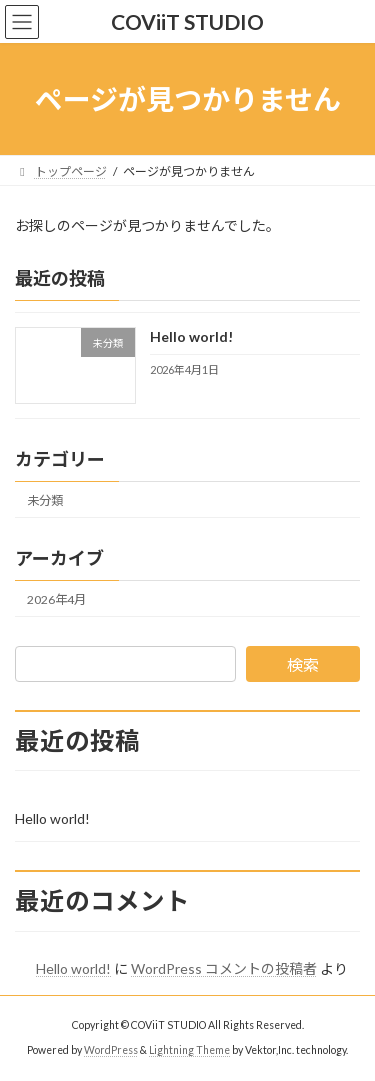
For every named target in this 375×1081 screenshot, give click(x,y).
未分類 (45, 500)
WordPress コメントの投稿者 (224, 968)
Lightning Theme (189, 1050)
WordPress (111, 1050)
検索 (303, 664)
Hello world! (191, 337)
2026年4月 (56, 599)
